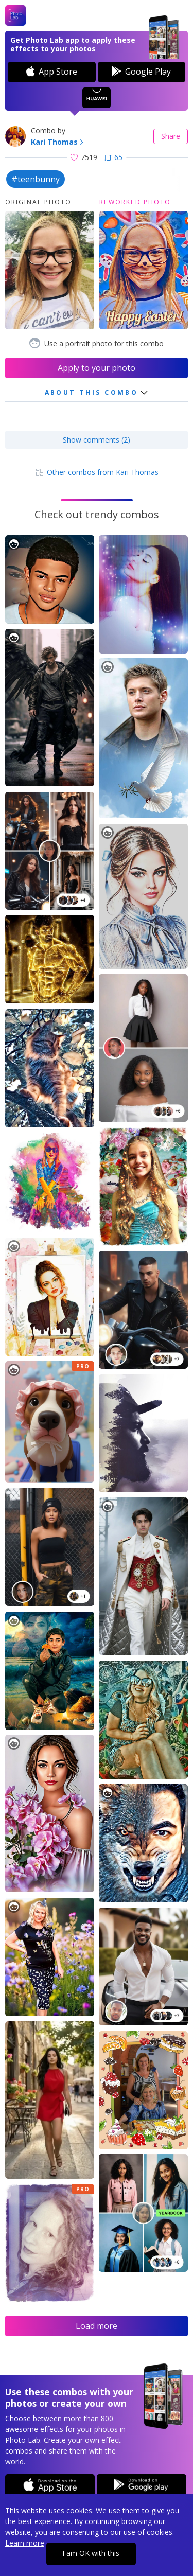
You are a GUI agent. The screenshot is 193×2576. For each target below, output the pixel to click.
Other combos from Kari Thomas (96, 472)
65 (113, 157)
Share (170, 136)
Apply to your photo (96, 368)
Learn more (24, 2543)
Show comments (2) (96, 440)
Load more (96, 2326)
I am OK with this (90, 2553)
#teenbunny (35, 179)
